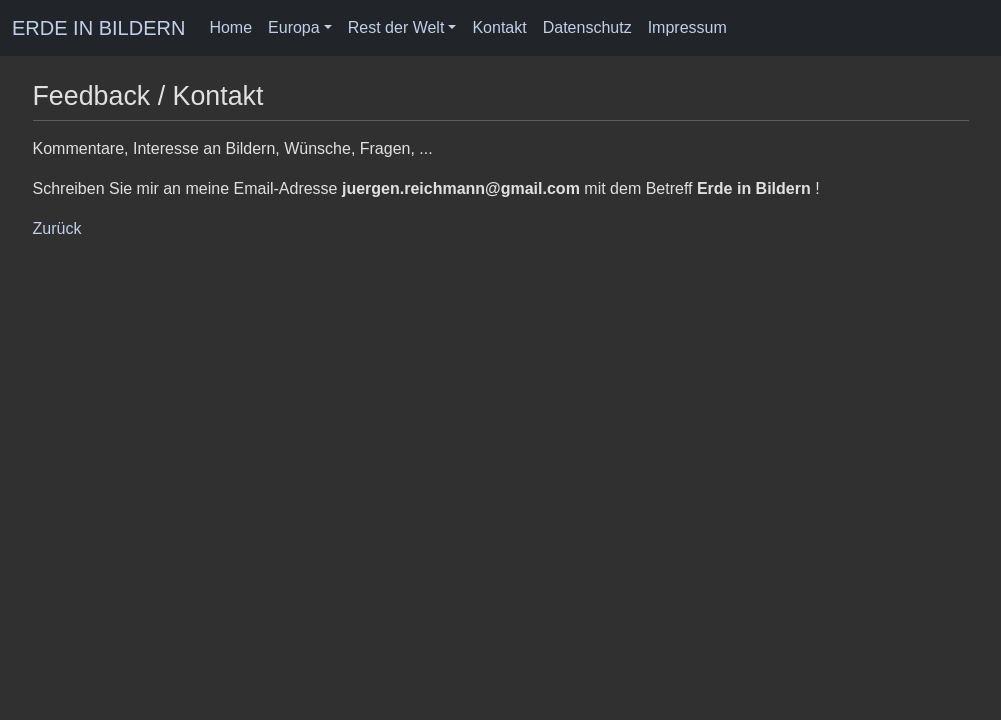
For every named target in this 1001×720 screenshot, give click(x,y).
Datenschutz (587, 27)
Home (230, 27)
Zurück (57, 228)
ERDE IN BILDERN (98, 28)
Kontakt (499, 27)
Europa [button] (294, 27)
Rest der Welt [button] (396, 27)
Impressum (687, 27)
